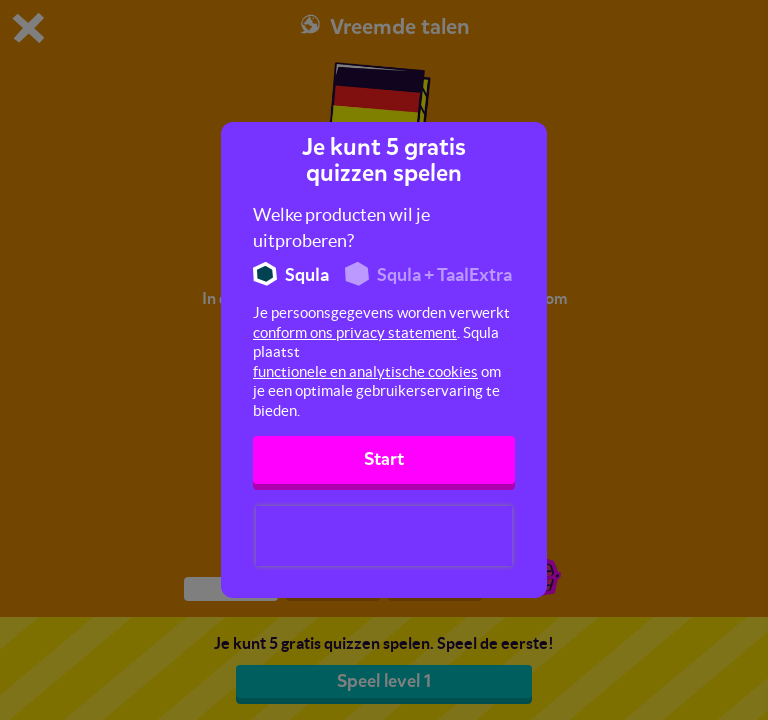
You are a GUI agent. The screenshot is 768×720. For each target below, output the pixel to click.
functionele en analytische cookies (365, 371)
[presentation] (384, 536)
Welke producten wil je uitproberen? (341, 227)
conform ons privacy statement (355, 332)
